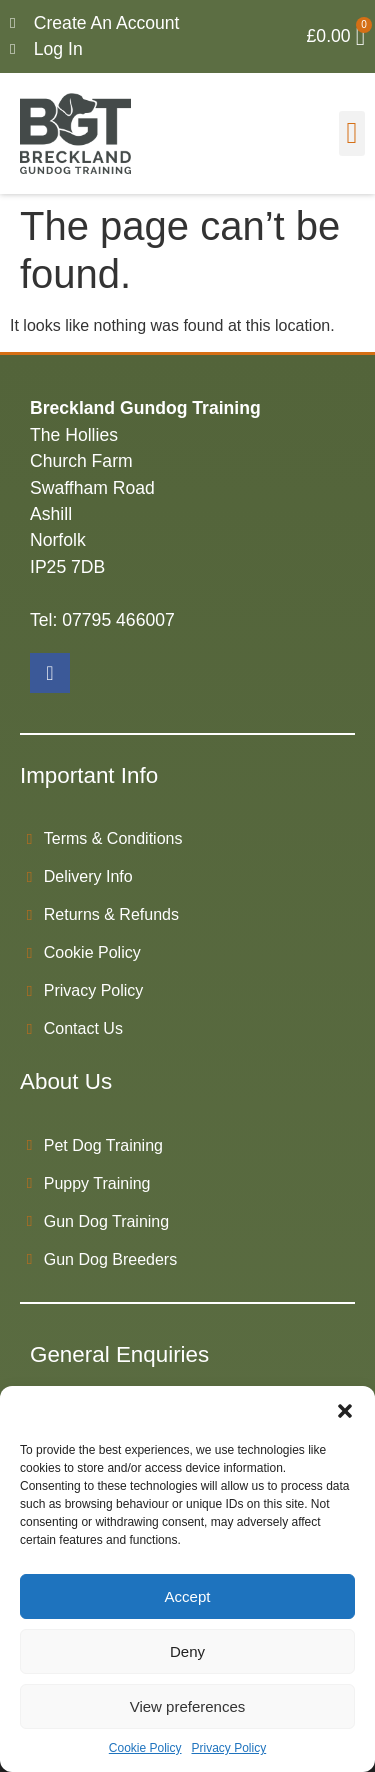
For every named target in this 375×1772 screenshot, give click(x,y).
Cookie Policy (145, 1748)
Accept (188, 1596)
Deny (187, 1651)
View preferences (188, 1706)
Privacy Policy (229, 1748)
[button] (345, 1411)
